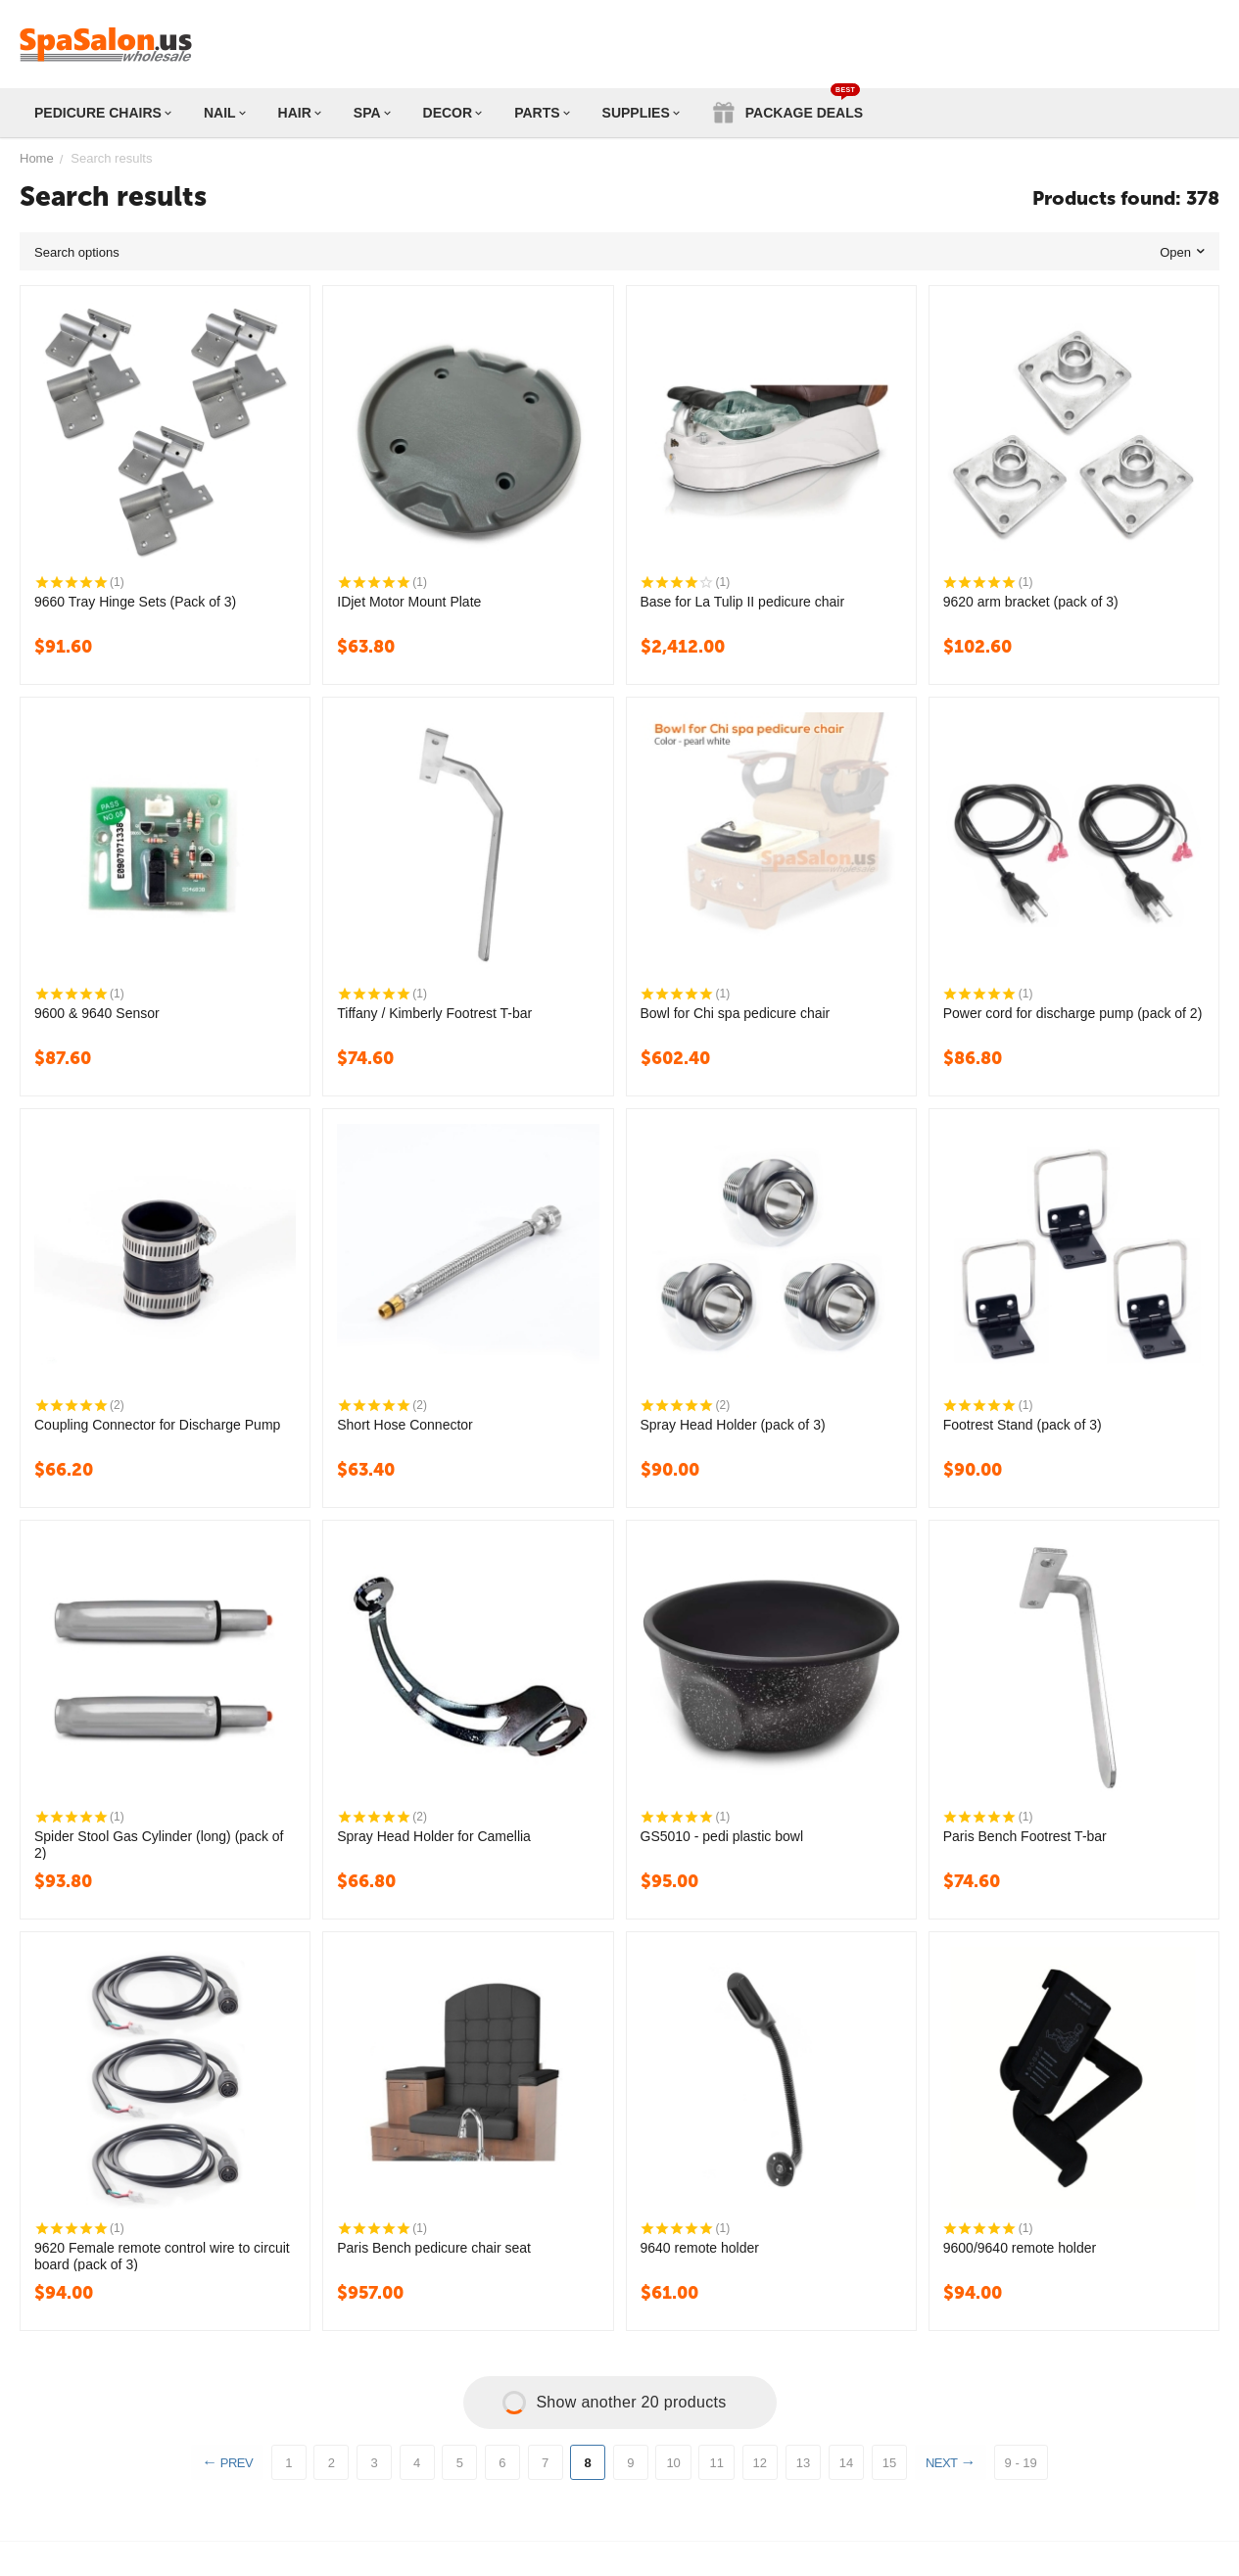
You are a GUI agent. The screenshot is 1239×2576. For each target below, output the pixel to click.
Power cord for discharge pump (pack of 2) (1073, 1013)
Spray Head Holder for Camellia (434, 1836)
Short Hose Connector (405, 1425)
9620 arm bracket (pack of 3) (1031, 601)
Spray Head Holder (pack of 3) (733, 1425)
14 (846, 2462)
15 (889, 2462)
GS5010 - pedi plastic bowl (722, 1836)
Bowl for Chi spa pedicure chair (736, 1013)
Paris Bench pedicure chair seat (434, 2248)
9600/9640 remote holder (1019, 2248)
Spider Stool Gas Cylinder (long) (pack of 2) (158, 1844)
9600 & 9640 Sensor (97, 1013)
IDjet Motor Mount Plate (409, 601)
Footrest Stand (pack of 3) (1022, 1425)
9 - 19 (1024, 2462)
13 (803, 2462)
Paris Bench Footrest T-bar (1025, 1836)
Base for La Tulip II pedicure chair (743, 601)
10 (673, 2462)
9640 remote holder (700, 2248)
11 (716, 2462)
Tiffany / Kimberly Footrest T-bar (434, 1013)
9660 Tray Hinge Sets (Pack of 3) (135, 601)
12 (760, 2462)
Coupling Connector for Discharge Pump (157, 1425)
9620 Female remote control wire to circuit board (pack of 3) (162, 2255)
